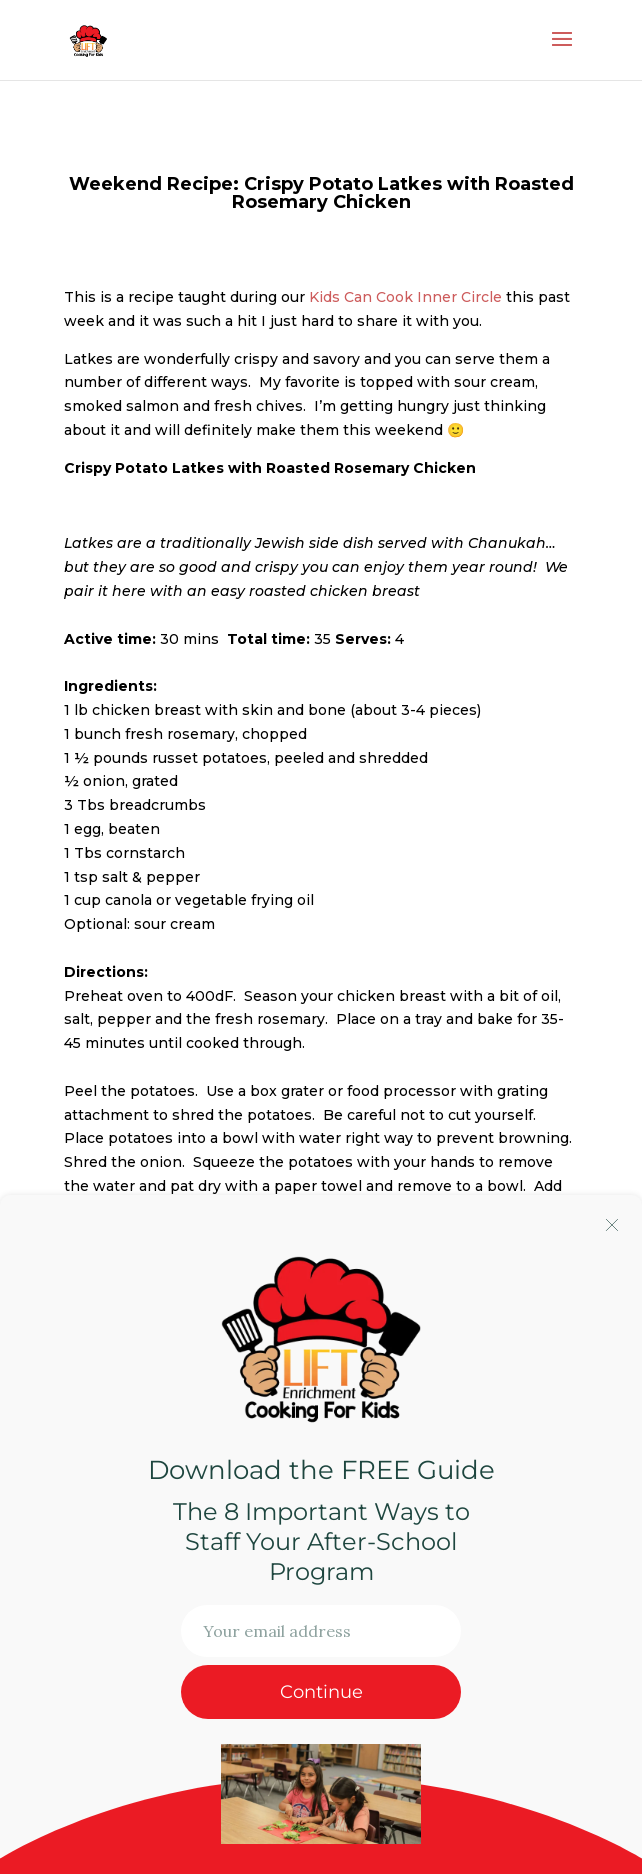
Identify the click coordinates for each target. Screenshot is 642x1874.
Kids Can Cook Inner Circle (405, 297)
